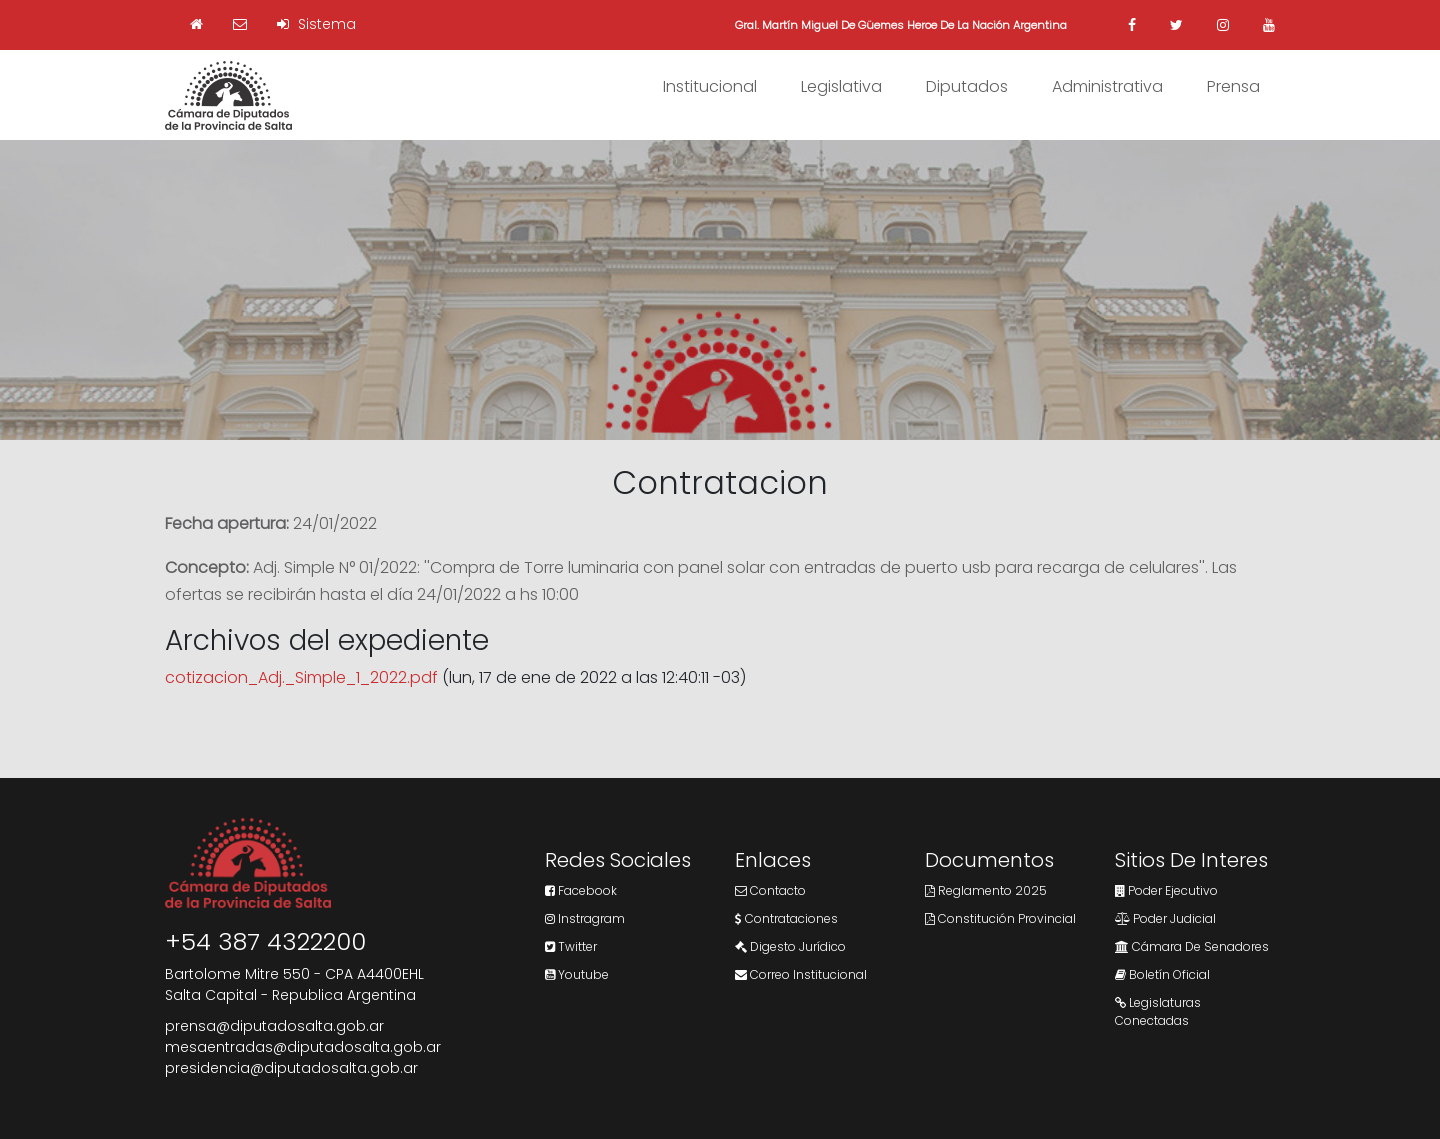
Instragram (585, 918)
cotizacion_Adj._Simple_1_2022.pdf (301, 677)
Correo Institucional (801, 974)
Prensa (1233, 86)
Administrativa (1107, 86)
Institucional (710, 86)
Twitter (571, 946)
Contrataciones (786, 918)
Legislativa (841, 86)
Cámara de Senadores (1192, 946)
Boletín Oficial (1162, 974)
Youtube (577, 974)
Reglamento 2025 (986, 890)
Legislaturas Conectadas (1158, 1011)
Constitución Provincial (1000, 918)
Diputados (967, 86)
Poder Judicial (1165, 918)
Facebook (581, 890)
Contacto (770, 890)
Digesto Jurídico (790, 946)
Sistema (316, 24)
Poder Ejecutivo (1166, 890)
